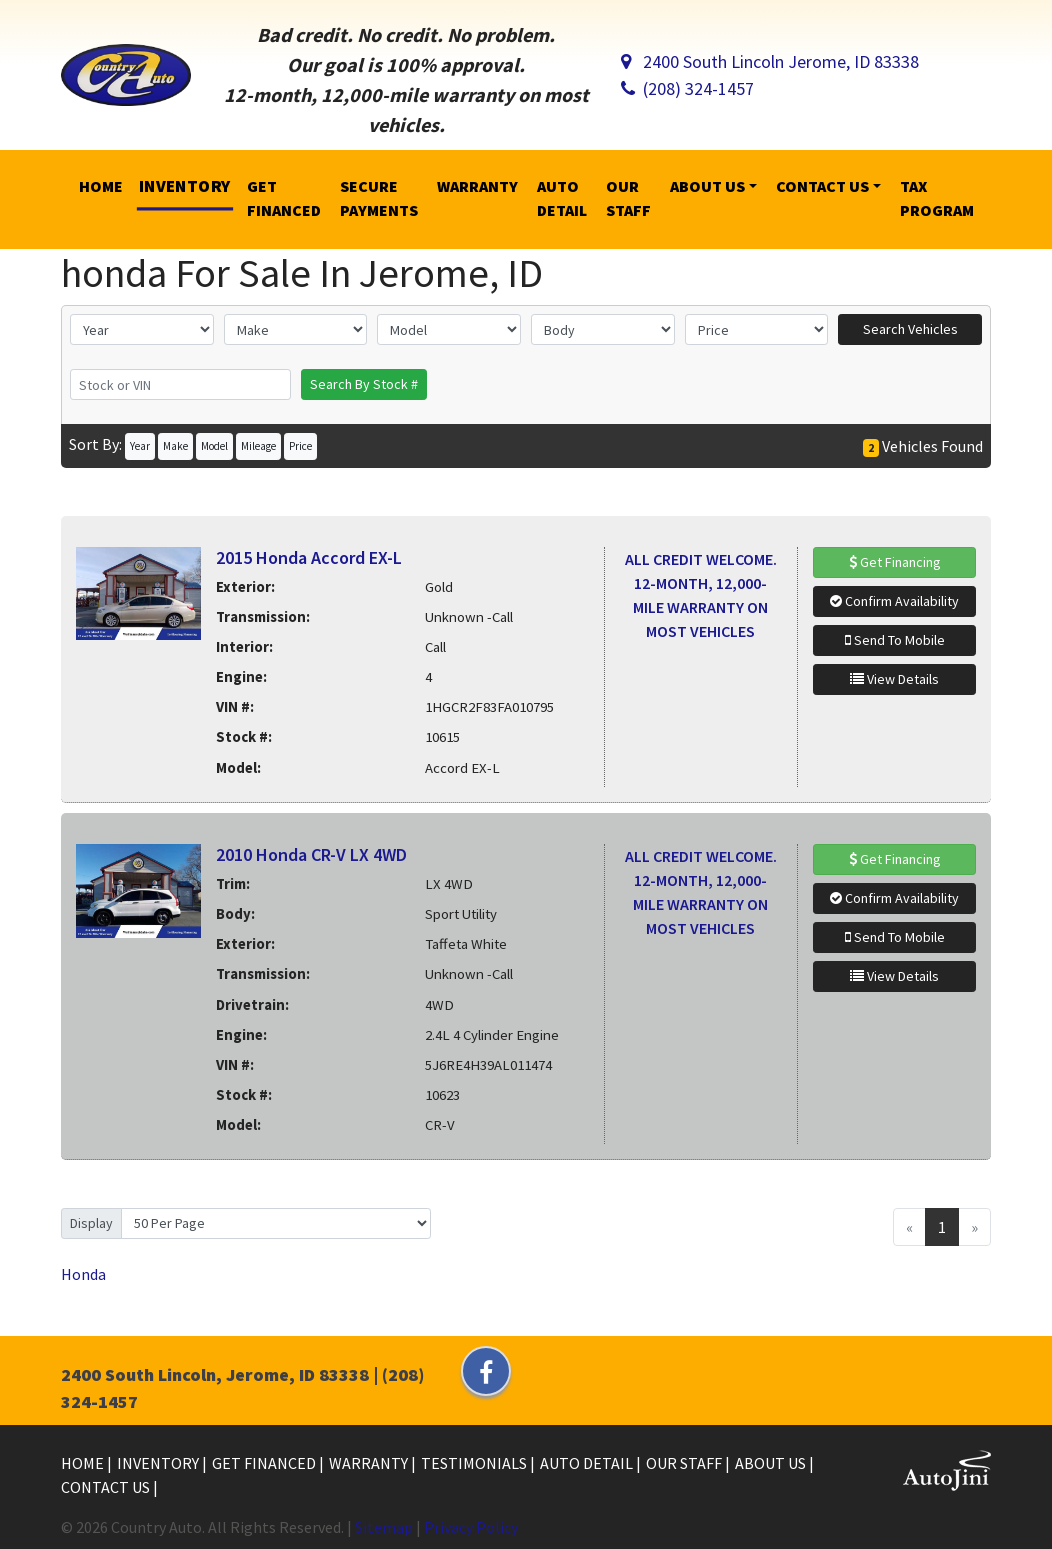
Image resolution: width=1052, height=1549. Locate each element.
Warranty (370, 1463)
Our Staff (685, 1463)
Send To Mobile (895, 640)
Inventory (159, 1463)
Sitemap (384, 1527)
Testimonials (475, 1463)
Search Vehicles (910, 329)
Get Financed (265, 1463)
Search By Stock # (364, 384)
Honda (83, 1274)
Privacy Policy (471, 1527)
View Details (894, 679)
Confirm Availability (894, 601)
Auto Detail (588, 1463)
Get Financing (895, 562)
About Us (772, 1463)
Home (84, 1463)
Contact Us (107, 1487)
